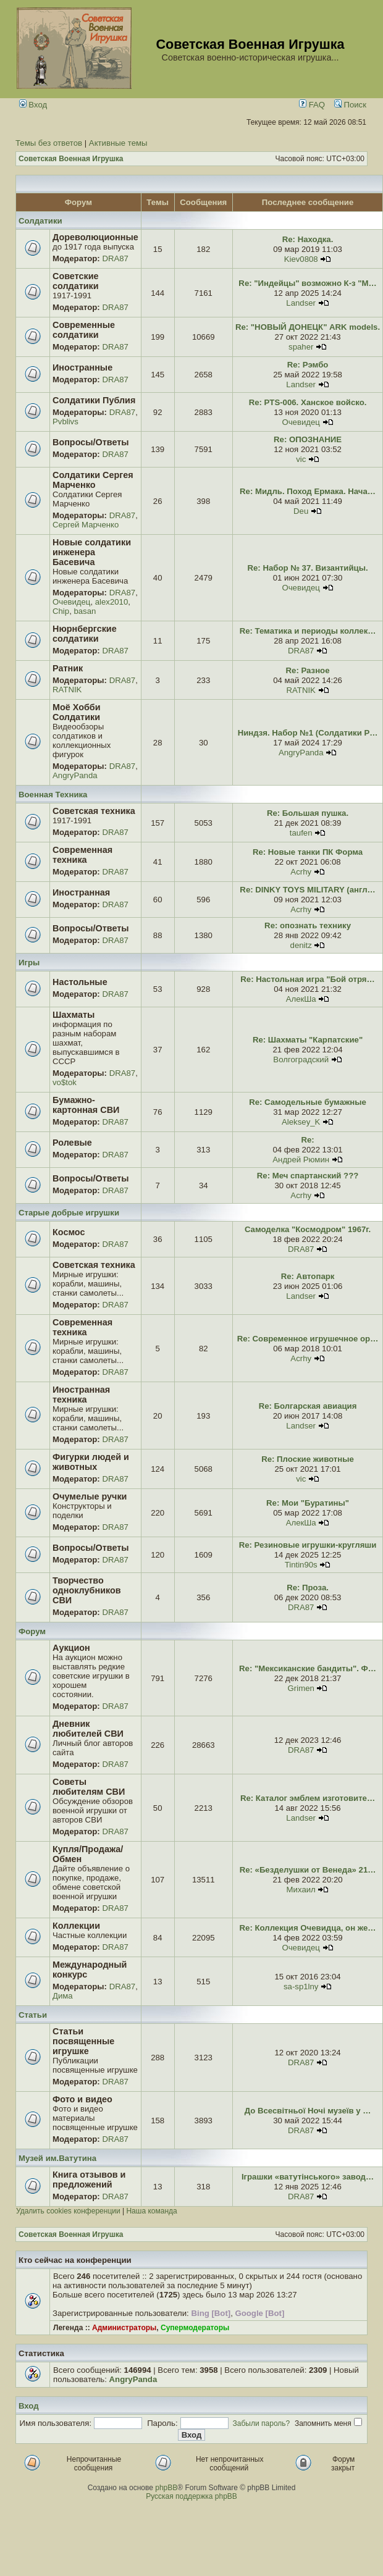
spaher (300, 346)
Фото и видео (82, 2099)
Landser (301, 303)
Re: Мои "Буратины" (307, 1503)
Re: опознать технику (307, 925)
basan (85, 611)
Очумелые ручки (90, 1496)
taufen (301, 832)
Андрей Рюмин (300, 1159)
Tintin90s (301, 1564)
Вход (33, 104)
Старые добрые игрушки (69, 1212)
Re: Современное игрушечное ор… (308, 1338)
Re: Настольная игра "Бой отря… (307, 979)
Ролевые (72, 1142)
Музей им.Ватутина (57, 2158)
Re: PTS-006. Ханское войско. (308, 402)
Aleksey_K (301, 1121)
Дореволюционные (95, 237)
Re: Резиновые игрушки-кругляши (308, 1545)
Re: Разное (308, 670)
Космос (69, 1232)
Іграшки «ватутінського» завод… (308, 2176)
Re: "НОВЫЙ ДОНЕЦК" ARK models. (307, 327)
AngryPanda (75, 775)
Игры (29, 962)
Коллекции (76, 1926)
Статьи (33, 2015)
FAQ (312, 104)
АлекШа (301, 999)
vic (301, 459)
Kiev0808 (301, 259)
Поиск (350, 104)
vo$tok (65, 1082)
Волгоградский (301, 1059)
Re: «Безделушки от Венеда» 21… (308, 1869)
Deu (300, 511)
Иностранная (81, 892)
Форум (32, 1631)
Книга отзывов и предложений (89, 2179)
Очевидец (300, 422)
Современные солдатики (84, 330)
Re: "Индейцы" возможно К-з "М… (307, 283)
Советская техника (94, 811)
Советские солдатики (76, 281)
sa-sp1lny (301, 1986)
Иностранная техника (81, 1394)
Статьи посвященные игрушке (83, 2041)
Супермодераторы (195, 2327)
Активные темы (118, 143)
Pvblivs (65, 421)
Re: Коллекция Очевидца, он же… (308, 1927)
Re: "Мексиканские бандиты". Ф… (307, 1668)
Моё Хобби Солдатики (77, 712)
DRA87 (115, 258)
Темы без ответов (48, 143)
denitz (301, 945)
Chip (61, 611)
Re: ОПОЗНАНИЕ (308, 439)
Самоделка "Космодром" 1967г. (308, 1229)
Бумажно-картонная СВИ (86, 1105)
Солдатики (40, 220)
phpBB (166, 2487)
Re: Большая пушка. (307, 813)
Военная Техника (53, 794)
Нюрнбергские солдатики (85, 634)
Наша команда (151, 2211)
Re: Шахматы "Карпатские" (308, 1039)
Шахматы (74, 1015)
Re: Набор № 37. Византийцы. (308, 568)
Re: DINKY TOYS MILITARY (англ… (307, 889)
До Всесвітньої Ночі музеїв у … (308, 2110)
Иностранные (82, 367)
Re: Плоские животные (307, 1459)
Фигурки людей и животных (91, 1462)
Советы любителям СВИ (89, 1787)
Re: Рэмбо (308, 364)
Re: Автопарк (308, 1276)
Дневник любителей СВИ (88, 1729)
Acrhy (300, 871)
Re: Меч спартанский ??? (307, 1175)
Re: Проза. (308, 1587)
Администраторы (124, 2327)
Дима (63, 1995)
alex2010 (111, 601)
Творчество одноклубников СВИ (87, 1590)
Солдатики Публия (94, 400)
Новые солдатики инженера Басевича (92, 552)
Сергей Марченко (86, 524)
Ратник (68, 668)
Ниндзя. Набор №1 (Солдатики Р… (308, 732)
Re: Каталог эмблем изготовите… (307, 1798)
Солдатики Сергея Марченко (93, 480)
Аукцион (71, 1648)
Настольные (80, 982)
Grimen (301, 1688)
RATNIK (67, 689)
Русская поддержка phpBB (191, 2496)
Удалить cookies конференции (68, 2211)
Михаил (301, 1889)
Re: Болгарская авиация (308, 1406)
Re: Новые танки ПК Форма (308, 852)
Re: (307, 1139)
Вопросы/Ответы (91, 442)
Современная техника (82, 855)
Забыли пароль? (261, 2423)
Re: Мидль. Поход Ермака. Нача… (308, 491)
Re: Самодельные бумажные (307, 1102)
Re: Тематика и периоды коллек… (308, 631)
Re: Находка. (308, 239)
